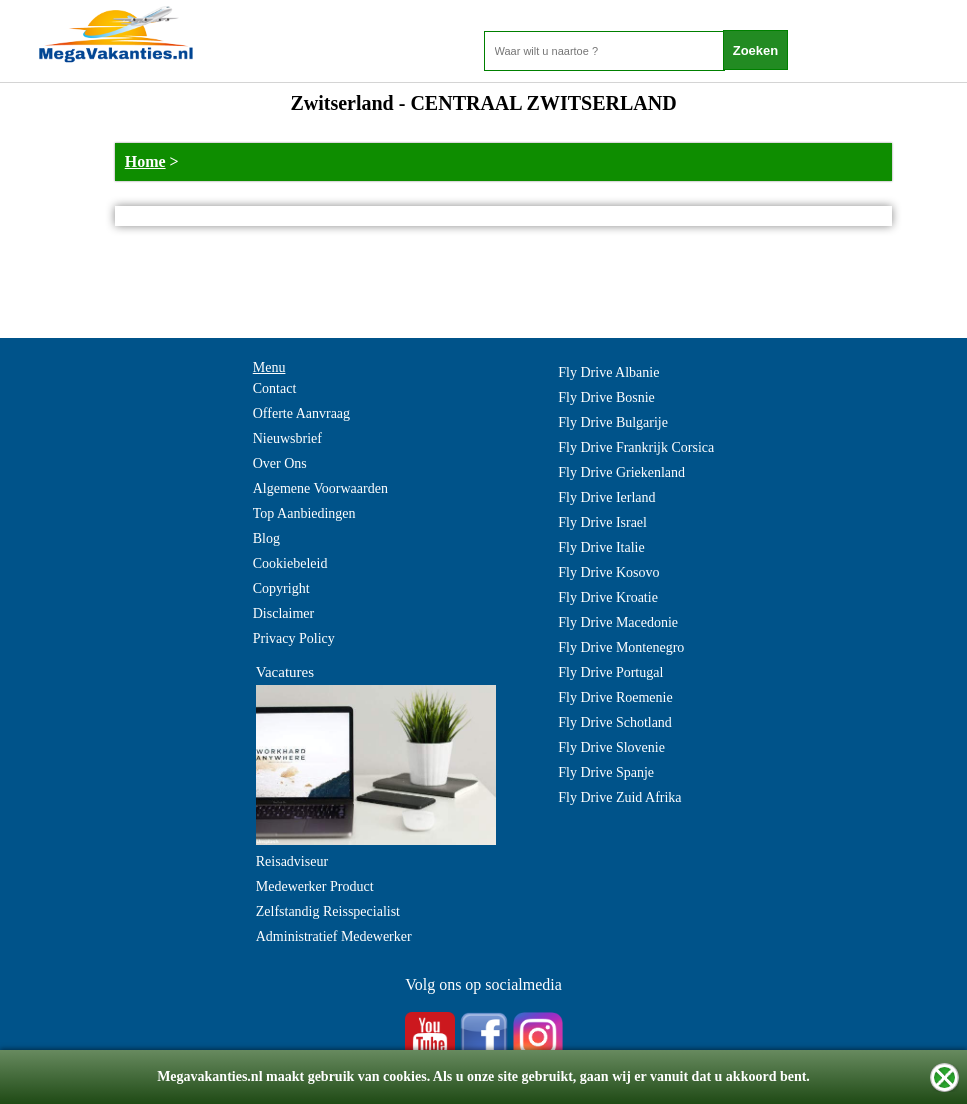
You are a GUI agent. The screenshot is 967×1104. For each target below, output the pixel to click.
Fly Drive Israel (602, 522)
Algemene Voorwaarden (320, 488)
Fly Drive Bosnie (606, 397)
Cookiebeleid (290, 563)
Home (145, 161)
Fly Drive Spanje (606, 772)
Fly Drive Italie (601, 547)
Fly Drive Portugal (610, 672)
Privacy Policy (294, 638)
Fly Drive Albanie (608, 372)
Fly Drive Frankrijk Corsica (636, 447)
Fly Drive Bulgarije (613, 422)
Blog (266, 538)
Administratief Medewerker (334, 936)
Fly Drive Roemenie (615, 697)
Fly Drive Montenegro (621, 647)
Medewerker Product (315, 886)
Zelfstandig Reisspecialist (328, 911)
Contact (275, 388)
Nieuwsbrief (287, 438)
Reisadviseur (292, 861)
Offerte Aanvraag (301, 413)
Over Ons (280, 463)
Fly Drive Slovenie (611, 747)
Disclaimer (283, 613)
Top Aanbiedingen (304, 513)
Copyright (281, 588)
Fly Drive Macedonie (618, 622)
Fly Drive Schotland (615, 722)
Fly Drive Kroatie (608, 597)
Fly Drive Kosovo (608, 572)
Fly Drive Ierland (606, 497)
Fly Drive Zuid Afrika (619, 797)
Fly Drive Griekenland (621, 472)
